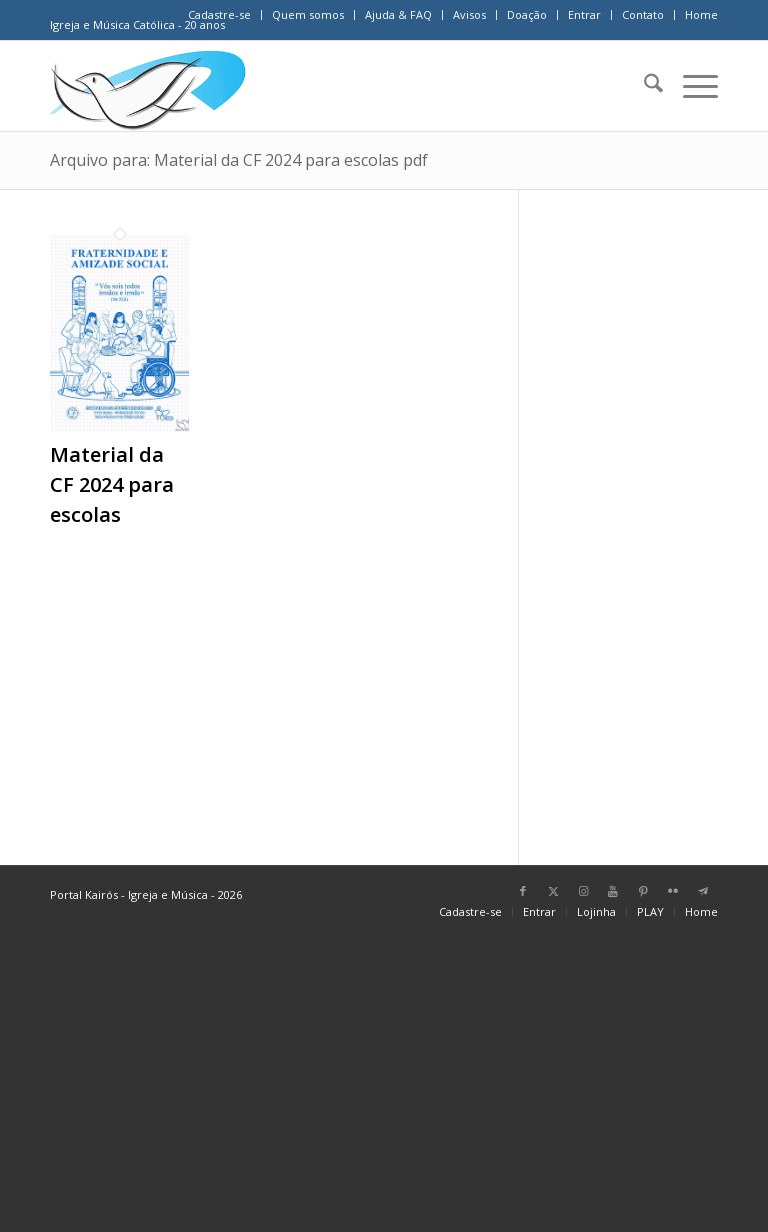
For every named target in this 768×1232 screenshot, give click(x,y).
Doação (527, 14)
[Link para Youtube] (613, 891)
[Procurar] (643, 86)
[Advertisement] (643, 518)
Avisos (469, 14)
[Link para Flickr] (673, 891)
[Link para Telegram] (703, 891)
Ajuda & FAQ (398, 14)
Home (701, 14)
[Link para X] (553, 891)
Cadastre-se (219, 14)
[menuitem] (220, 15)
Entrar (584, 14)
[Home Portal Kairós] (148, 86)
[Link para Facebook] (523, 891)
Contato (643, 14)
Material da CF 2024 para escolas (112, 484)
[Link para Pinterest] (643, 891)
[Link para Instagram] (583, 891)
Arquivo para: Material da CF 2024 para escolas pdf (239, 160)
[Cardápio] (690, 86)
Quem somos (308, 14)
